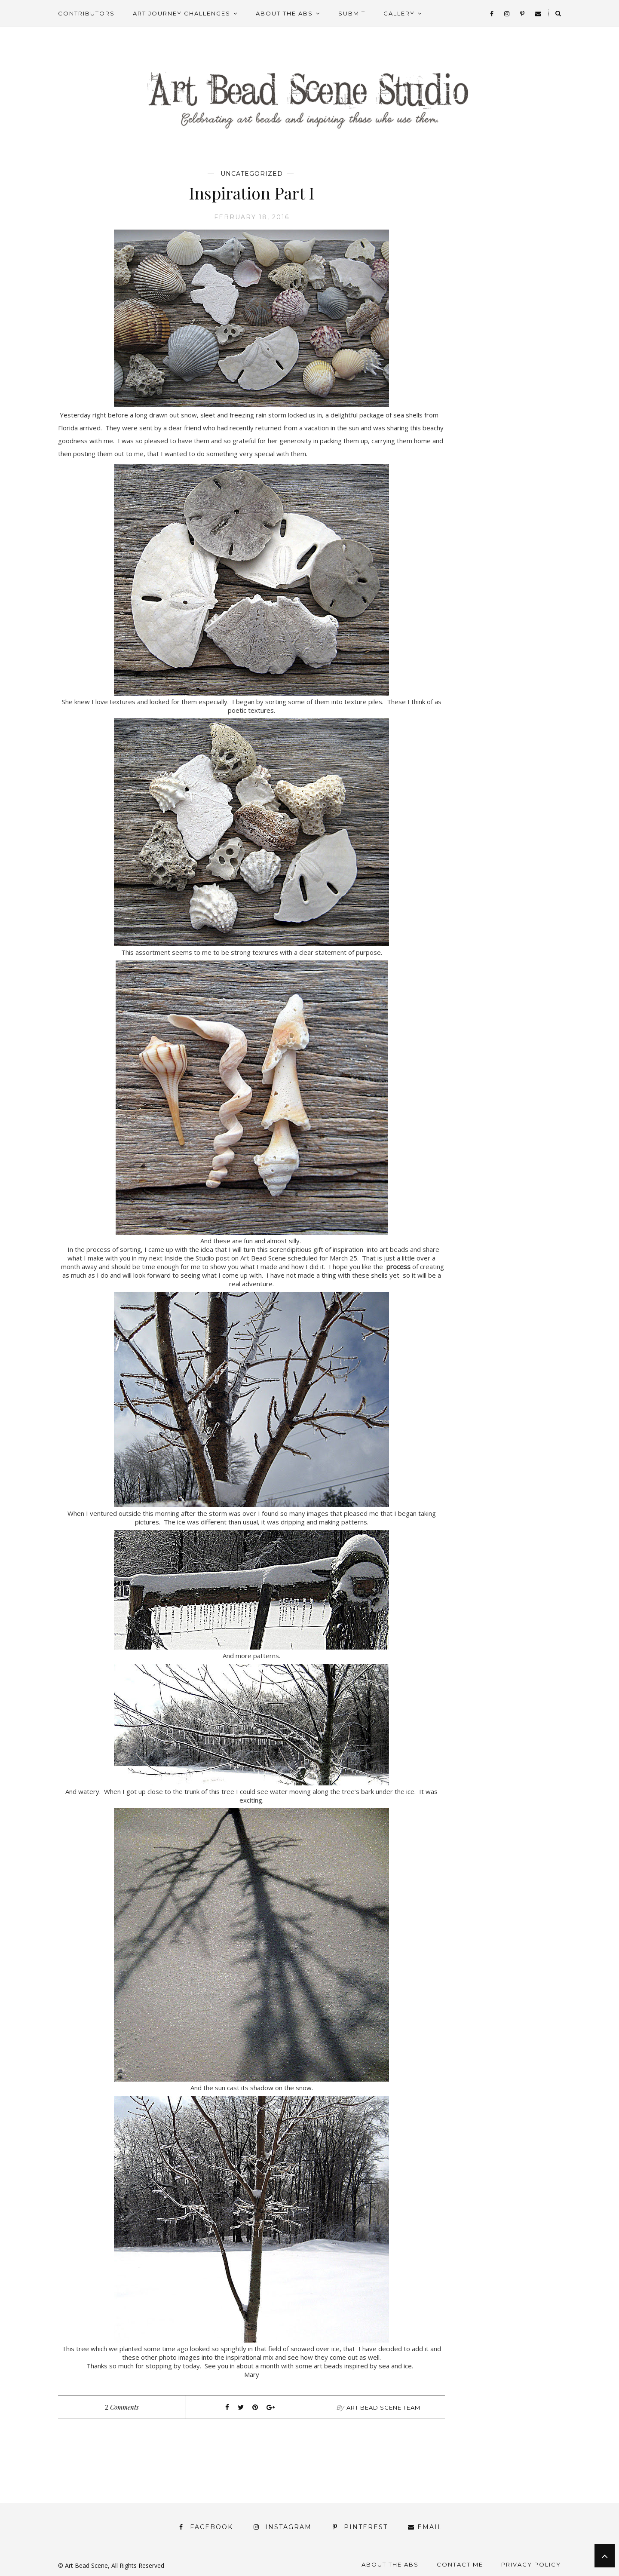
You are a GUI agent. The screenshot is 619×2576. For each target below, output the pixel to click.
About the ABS (284, 13)
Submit (351, 13)
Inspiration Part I (251, 193)
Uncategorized (252, 174)
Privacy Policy (531, 2564)
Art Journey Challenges (181, 13)
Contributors (86, 13)
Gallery (399, 13)
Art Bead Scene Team (383, 2407)
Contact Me (460, 2564)
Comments (122, 2407)
